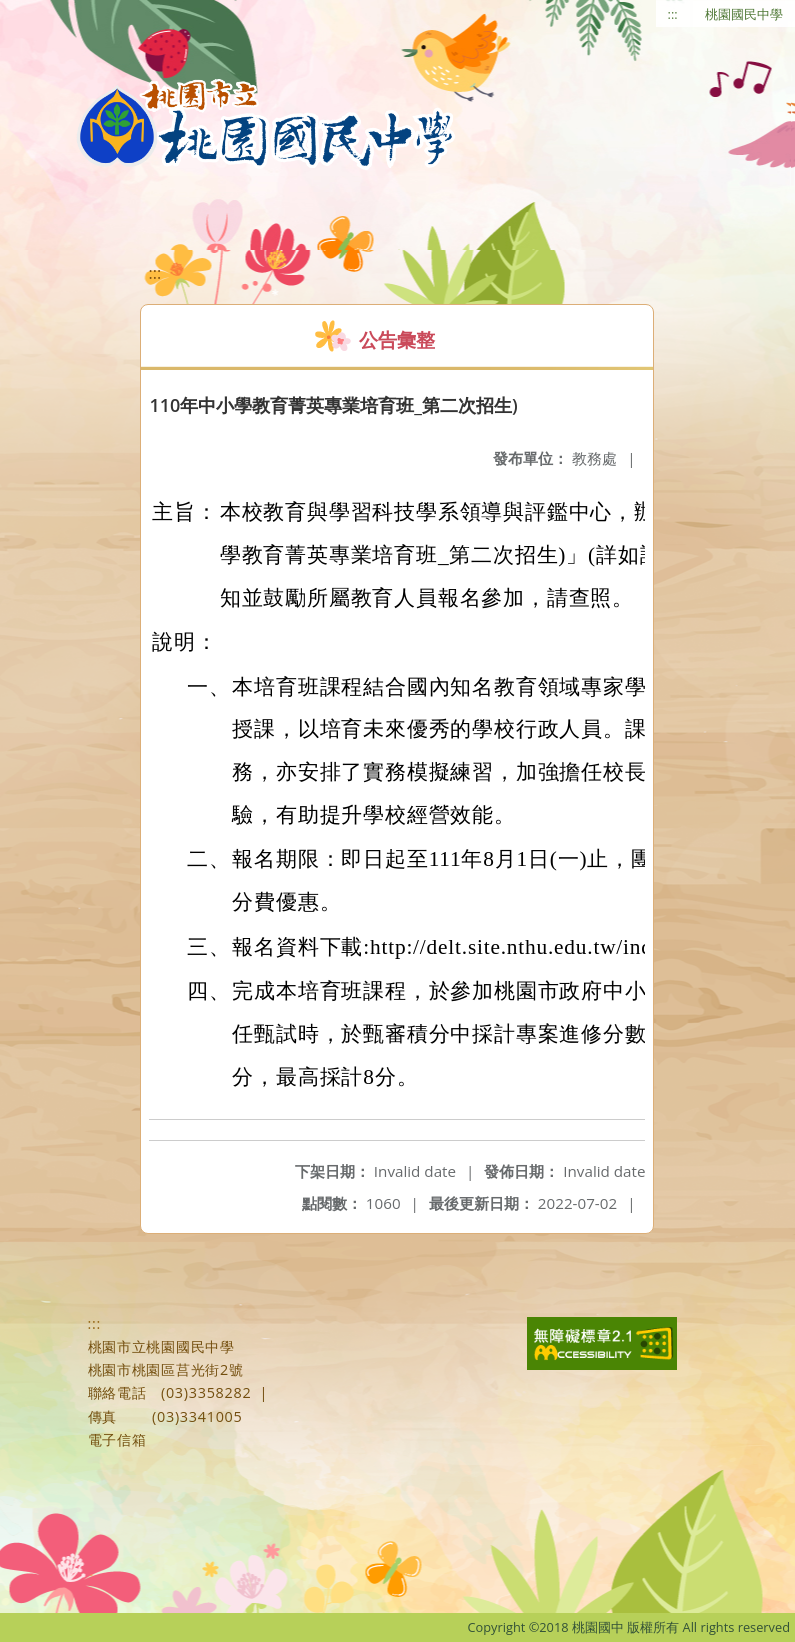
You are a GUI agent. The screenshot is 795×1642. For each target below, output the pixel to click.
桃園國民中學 (744, 14)
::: (673, 14)
